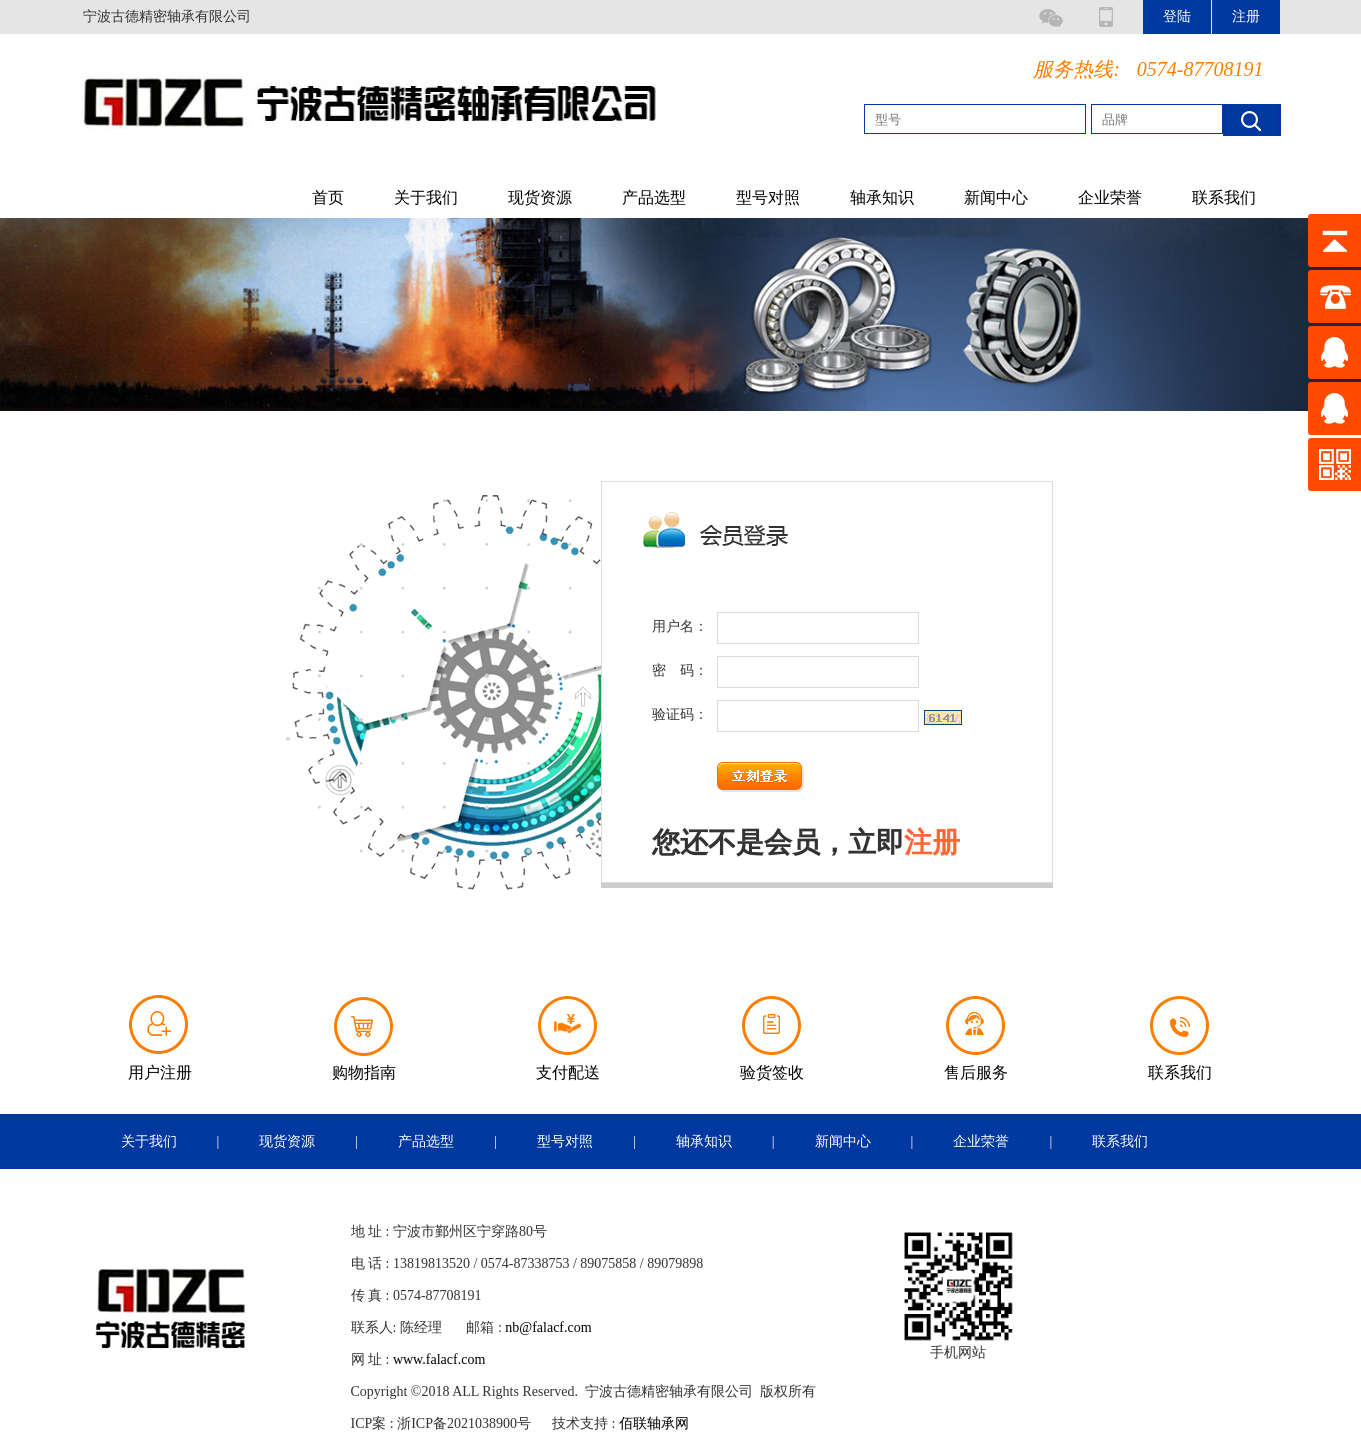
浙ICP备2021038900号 (464, 1423)
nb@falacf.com (548, 1327)
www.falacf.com (439, 1359)
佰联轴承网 (654, 1423)
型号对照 (768, 197)
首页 (328, 197)
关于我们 (426, 197)
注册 (932, 842)
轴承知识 (882, 197)
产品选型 (654, 197)
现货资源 (540, 197)
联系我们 (1224, 197)
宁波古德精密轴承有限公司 (167, 16)
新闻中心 (996, 197)
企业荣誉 (1110, 197)
